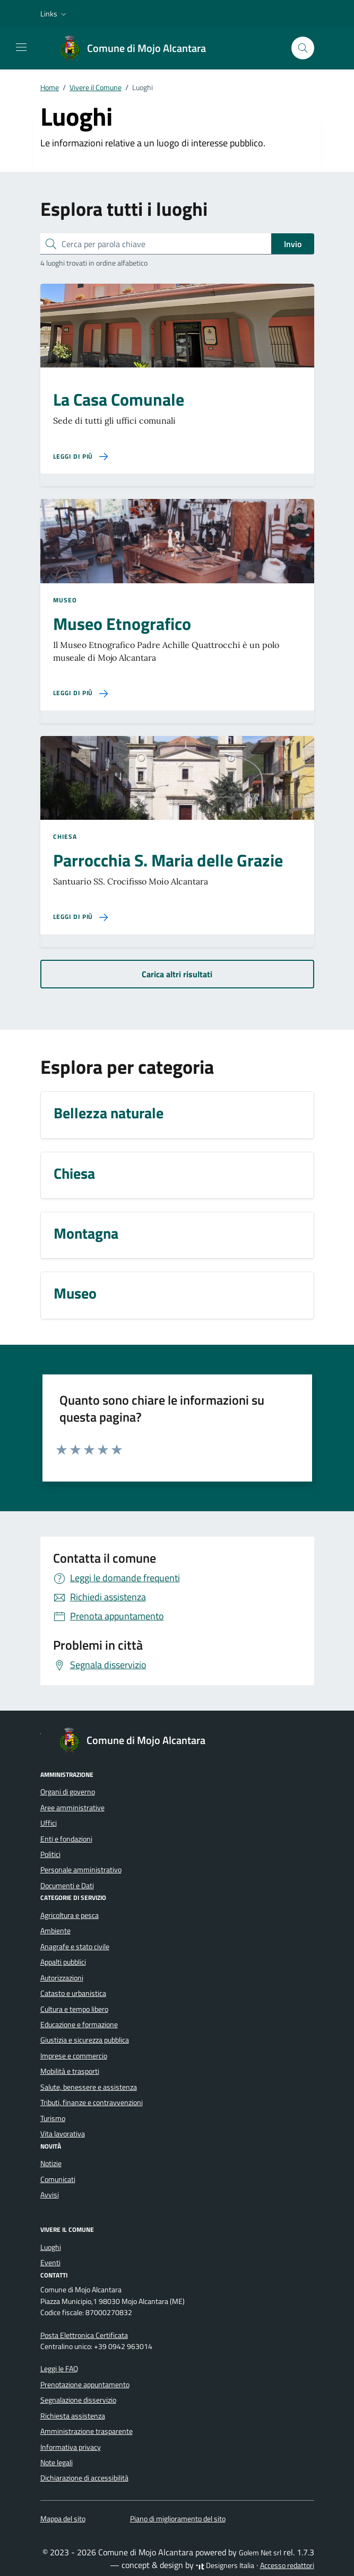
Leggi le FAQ (59, 2369)
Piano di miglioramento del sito (178, 2519)
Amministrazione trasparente (86, 2431)
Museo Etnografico (122, 623)
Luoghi (50, 2247)
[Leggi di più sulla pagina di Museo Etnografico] (80, 693)
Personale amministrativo (81, 1870)
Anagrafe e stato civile (74, 1946)
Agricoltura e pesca (69, 1915)
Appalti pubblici (63, 1962)
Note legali (56, 2462)
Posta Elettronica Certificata (84, 2335)
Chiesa (65, 837)
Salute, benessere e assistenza (88, 2087)
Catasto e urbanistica (73, 1993)
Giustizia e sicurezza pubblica (84, 2040)
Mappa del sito (62, 2519)
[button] (54, 14)
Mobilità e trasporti (69, 2071)
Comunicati (57, 2179)
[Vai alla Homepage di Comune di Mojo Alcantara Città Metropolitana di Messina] (138, 48)
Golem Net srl (260, 2553)
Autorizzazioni (61, 1978)
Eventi (50, 2262)
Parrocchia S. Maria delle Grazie (168, 860)
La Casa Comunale (118, 399)
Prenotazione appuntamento (84, 2384)
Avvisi (49, 2195)
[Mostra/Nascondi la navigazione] (21, 47)
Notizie (51, 2163)
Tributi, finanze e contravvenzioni (91, 2102)
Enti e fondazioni (66, 1839)
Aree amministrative (72, 1807)
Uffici (48, 1823)
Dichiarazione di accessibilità (84, 2478)
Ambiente (55, 1931)
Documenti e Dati (67, 1885)
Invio (292, 244)
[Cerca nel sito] (302, 48)
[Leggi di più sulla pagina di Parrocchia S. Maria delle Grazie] (80, 917)
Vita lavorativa (62, 2134)
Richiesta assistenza (72, 2416)
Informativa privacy (70, 2447)
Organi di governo (67, 1792)
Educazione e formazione (79, 2024)
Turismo (52, 2118)
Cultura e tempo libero (74, 2009)
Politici (50, 1854)
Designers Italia (225, 2565)
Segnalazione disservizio (78, 2400)
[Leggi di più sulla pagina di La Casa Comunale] (80, 456)
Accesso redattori (287, 2565)
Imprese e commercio (73, 2056)
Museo (65, 600)
